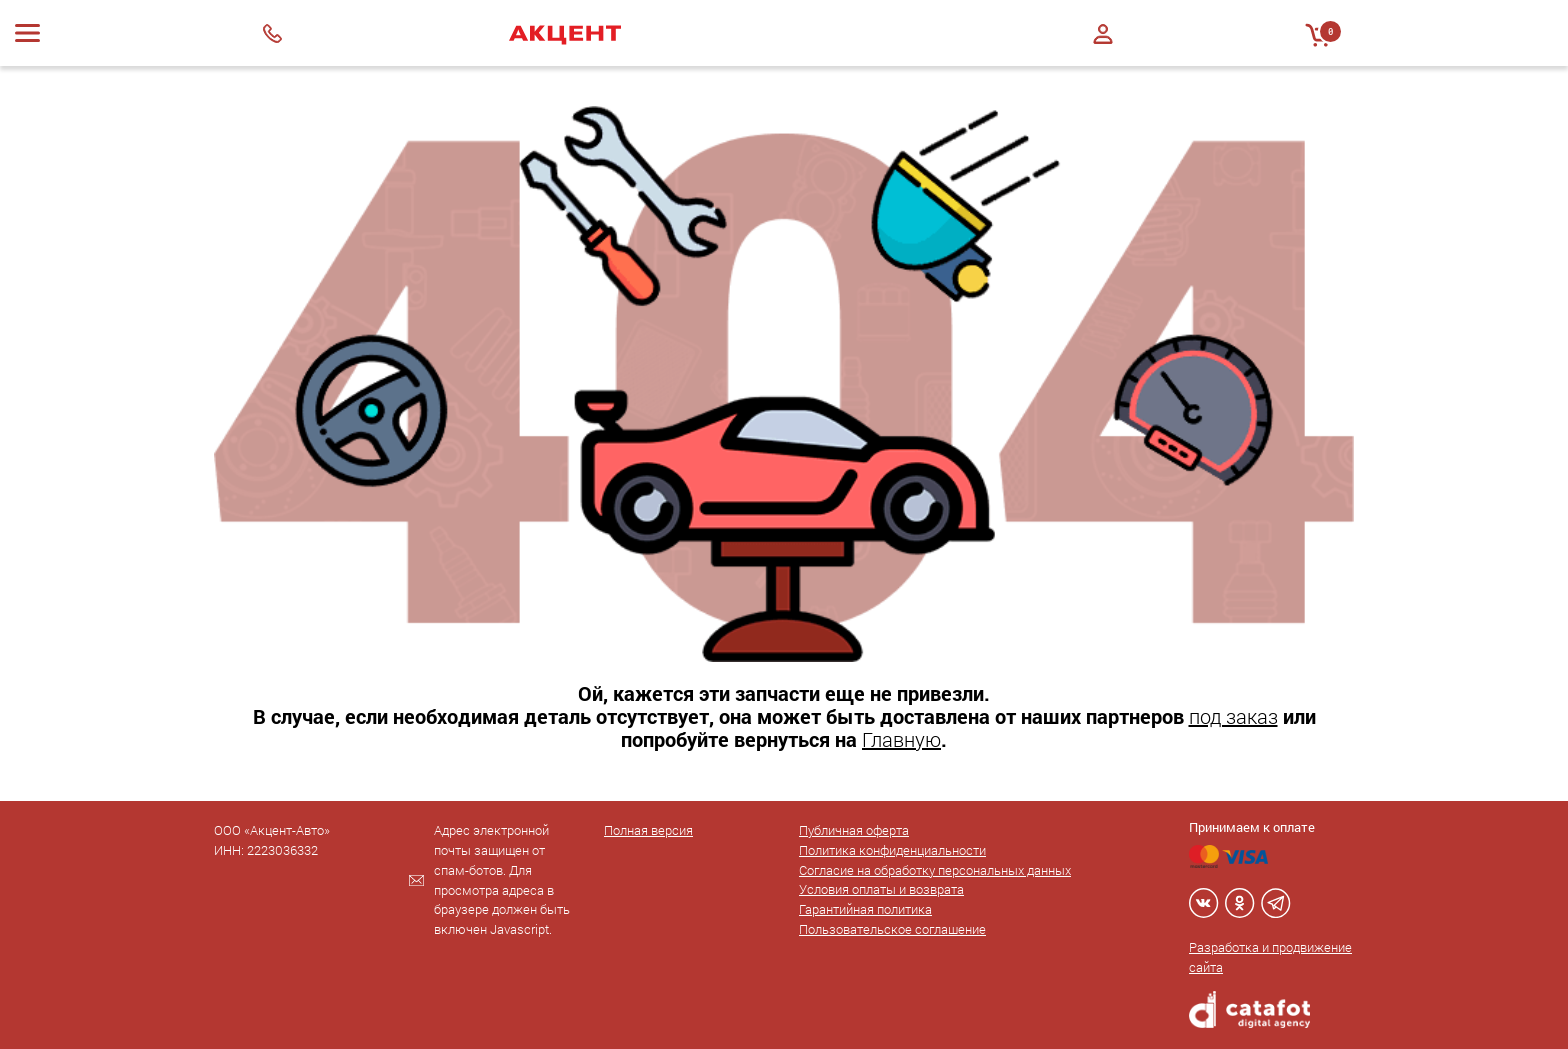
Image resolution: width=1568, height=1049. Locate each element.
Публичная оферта (854, 830)
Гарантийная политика (865, 909)
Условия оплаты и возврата (881, 889)
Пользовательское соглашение (892, 929)
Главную (901, 739)
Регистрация (1103, 51)
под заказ (1233, 716)
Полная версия (648, 830)
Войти (1103, 34)
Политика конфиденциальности (892, 850)
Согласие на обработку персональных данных (935, 870)
